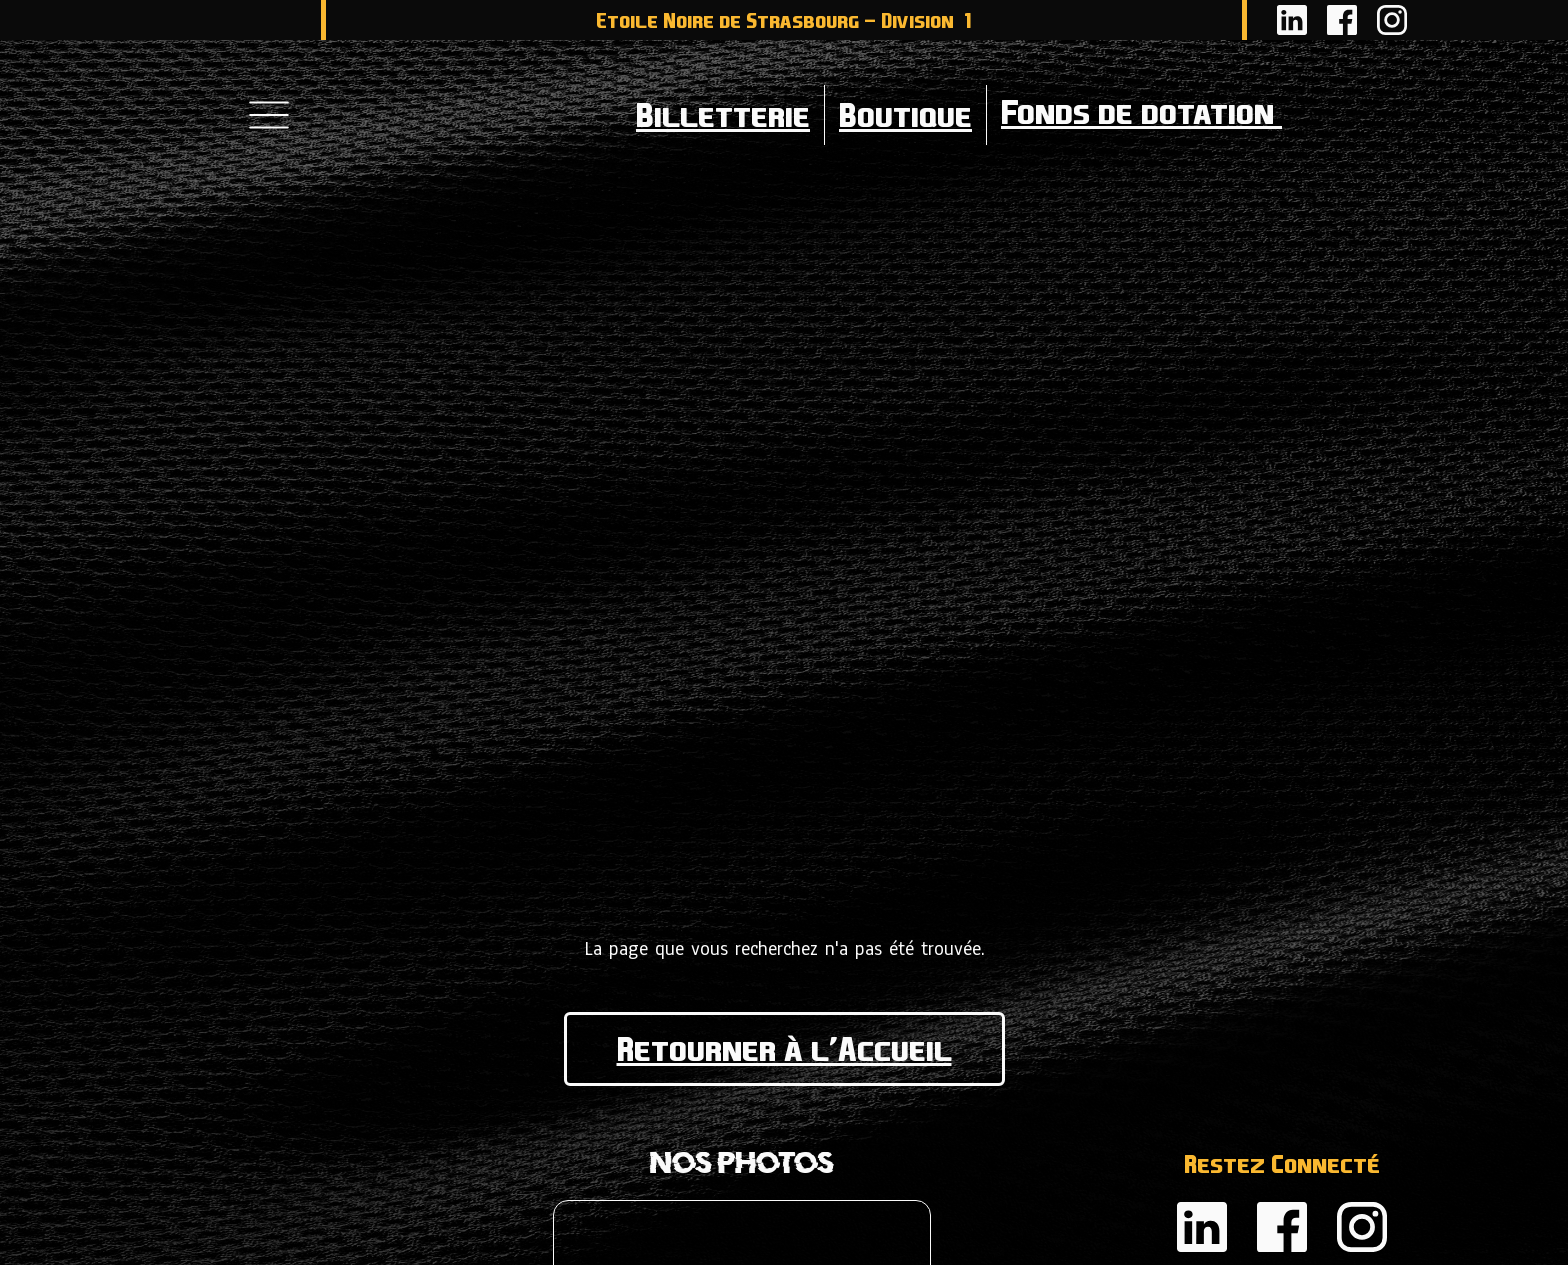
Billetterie (723, 114)
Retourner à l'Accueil (784, 1048)
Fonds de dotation (1216, 115)
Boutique (905, 114)
